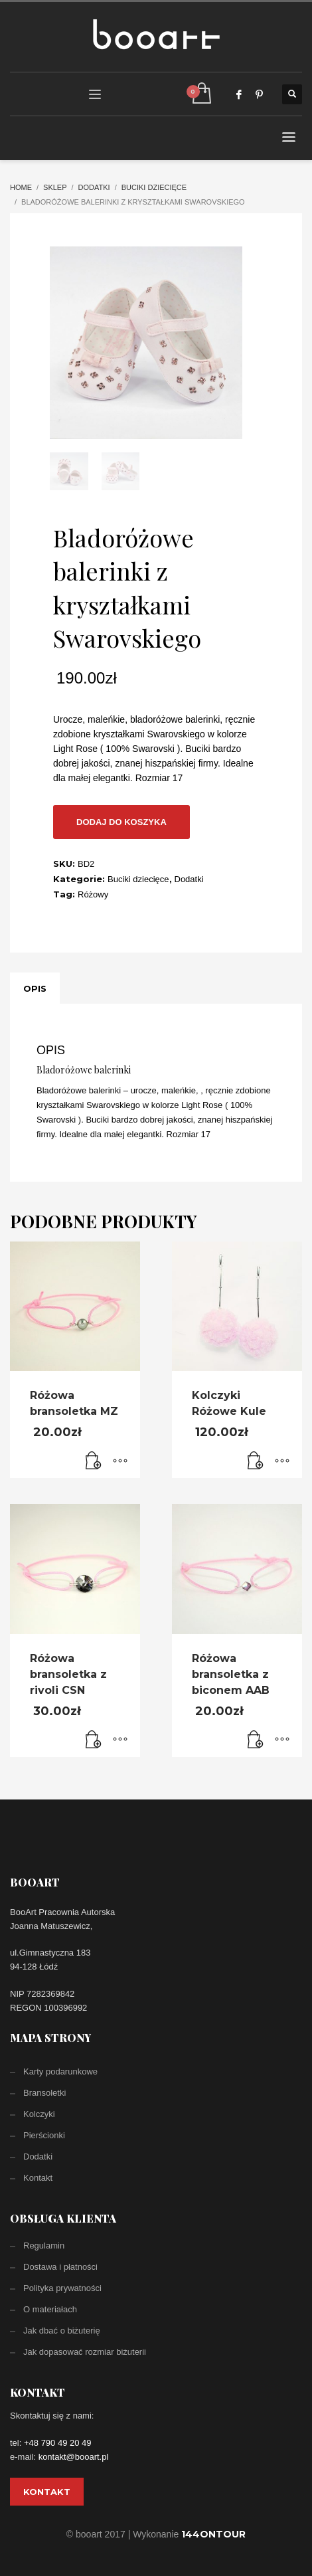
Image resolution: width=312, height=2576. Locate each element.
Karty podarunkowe (60, 2071)
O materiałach (50, 2309)
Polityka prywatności (62, 2288)
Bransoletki (44, 2093)
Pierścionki (44, 2135)
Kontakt (37, 2178)
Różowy (93, 894)
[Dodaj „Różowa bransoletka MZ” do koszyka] (93, 1461)
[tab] (35, 988)
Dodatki (94, 187)
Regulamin (43, 2246)
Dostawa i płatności (60, 2267)
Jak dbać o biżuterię (61, 2331)
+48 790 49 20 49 (58, 2443)
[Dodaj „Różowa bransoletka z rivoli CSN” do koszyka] (93, 1740)
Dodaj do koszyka (121, 822)
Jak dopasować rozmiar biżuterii (84, 2352)
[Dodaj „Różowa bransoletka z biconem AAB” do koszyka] (255, 1740)
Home (21, 187)
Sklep (54, 187)
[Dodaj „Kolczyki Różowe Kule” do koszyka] (255, 1461)
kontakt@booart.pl (74, 2457)
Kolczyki (39, 2114)
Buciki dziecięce (154, 187)
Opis (34, 988)
